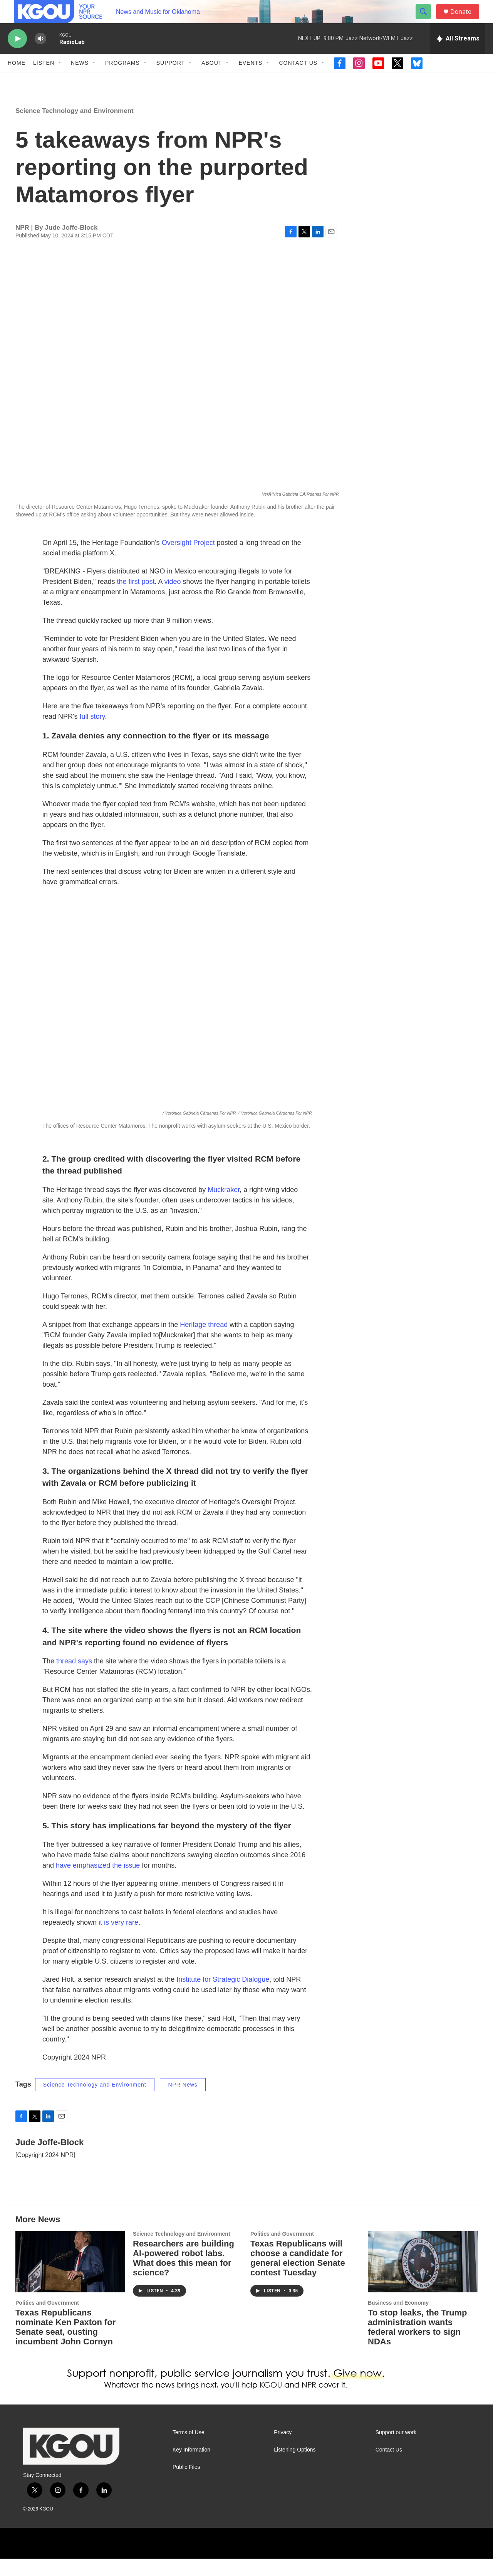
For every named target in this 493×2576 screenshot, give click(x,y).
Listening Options (294, 2467)
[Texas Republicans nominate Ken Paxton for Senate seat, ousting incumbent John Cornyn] (70, 2279)
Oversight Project (188, 560)
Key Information (191, 2467)
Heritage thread (204, 1342)
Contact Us (298, 80)
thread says (74, 1678)
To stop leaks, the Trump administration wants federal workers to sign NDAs (417, 2344)
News (80, 80)
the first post (136, 599)
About (211, 80)
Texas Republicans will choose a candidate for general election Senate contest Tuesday (297, 2275)
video (172, 599)
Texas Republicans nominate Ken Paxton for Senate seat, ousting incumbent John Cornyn (65, 2344)
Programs (122, 80)
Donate (466, 20)
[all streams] (457, 55)
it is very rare (118, 1940)
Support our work (396, 2450)
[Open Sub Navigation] (60, 80)
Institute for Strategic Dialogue (222, 1997)
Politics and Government (47, 2320)
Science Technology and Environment (74, 128)
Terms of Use (188, 2450)
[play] (17, 56)
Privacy (283, 2450)
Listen (43, 80)
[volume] (40, 56)
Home (16, 80)
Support (170, 80)
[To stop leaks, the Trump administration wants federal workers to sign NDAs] (423, 2279)
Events (250, 80)
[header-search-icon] (426, 20)
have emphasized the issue (99, 1883)
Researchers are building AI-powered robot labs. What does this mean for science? (183, 2275)
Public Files (186, 2484)
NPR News (182, 2102)
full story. (93, 734)
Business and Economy (398, 2320)
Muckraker (224, 1207)
